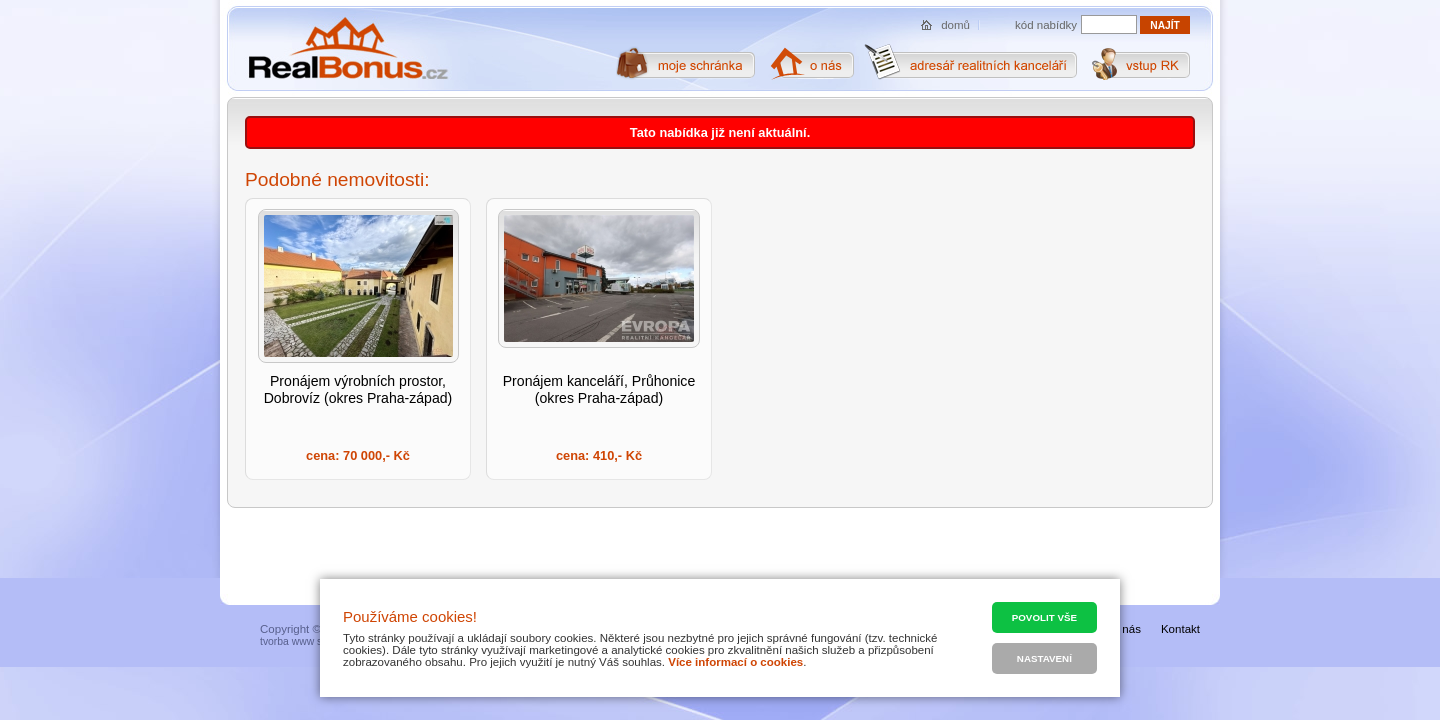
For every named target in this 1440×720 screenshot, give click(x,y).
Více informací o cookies (735, 662)
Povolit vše (1044, 617)
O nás (1125, 629)
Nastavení (1044, 658)
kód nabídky (1046, 25)
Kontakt (1180, 629)
